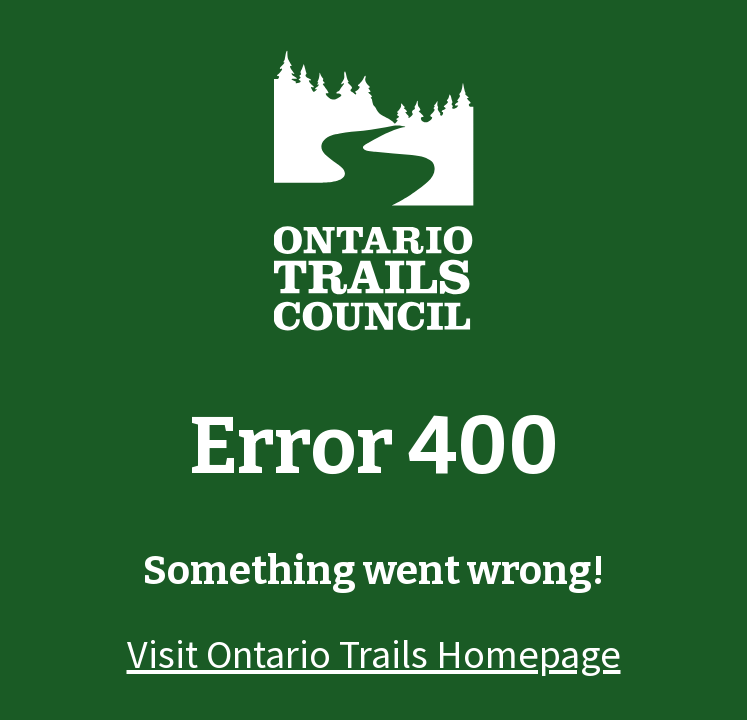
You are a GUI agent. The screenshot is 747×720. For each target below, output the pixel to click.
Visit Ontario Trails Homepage (374, 654)
